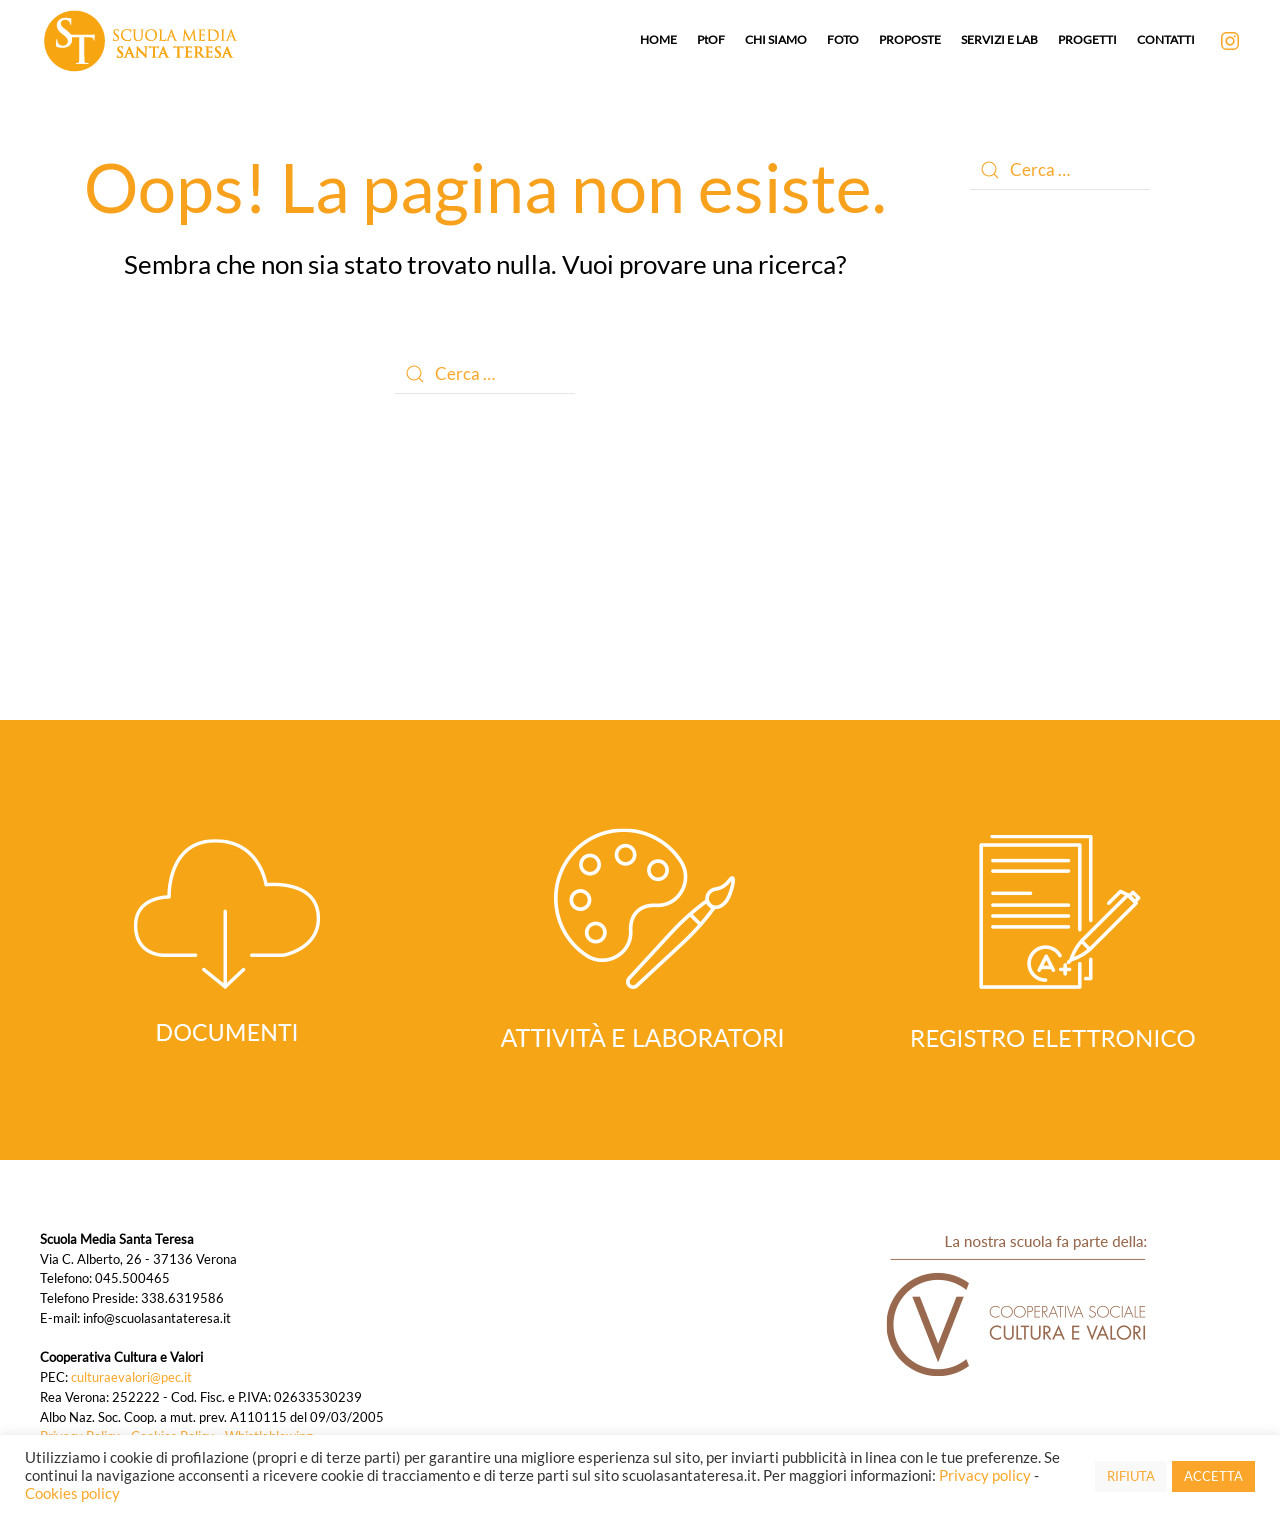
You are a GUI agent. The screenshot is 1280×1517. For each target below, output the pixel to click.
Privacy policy (985, 1475)
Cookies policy (72, 1493)
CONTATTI (1166, 39)
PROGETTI (1087, 39)
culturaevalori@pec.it (131, 1377)
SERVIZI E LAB (999, 39)
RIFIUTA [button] (1131, 1476)
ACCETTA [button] (1213, 1476)
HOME (658, 39)
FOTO (843, 39)
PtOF (711, 39)
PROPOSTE (910, 39)
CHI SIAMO (776, 39)
